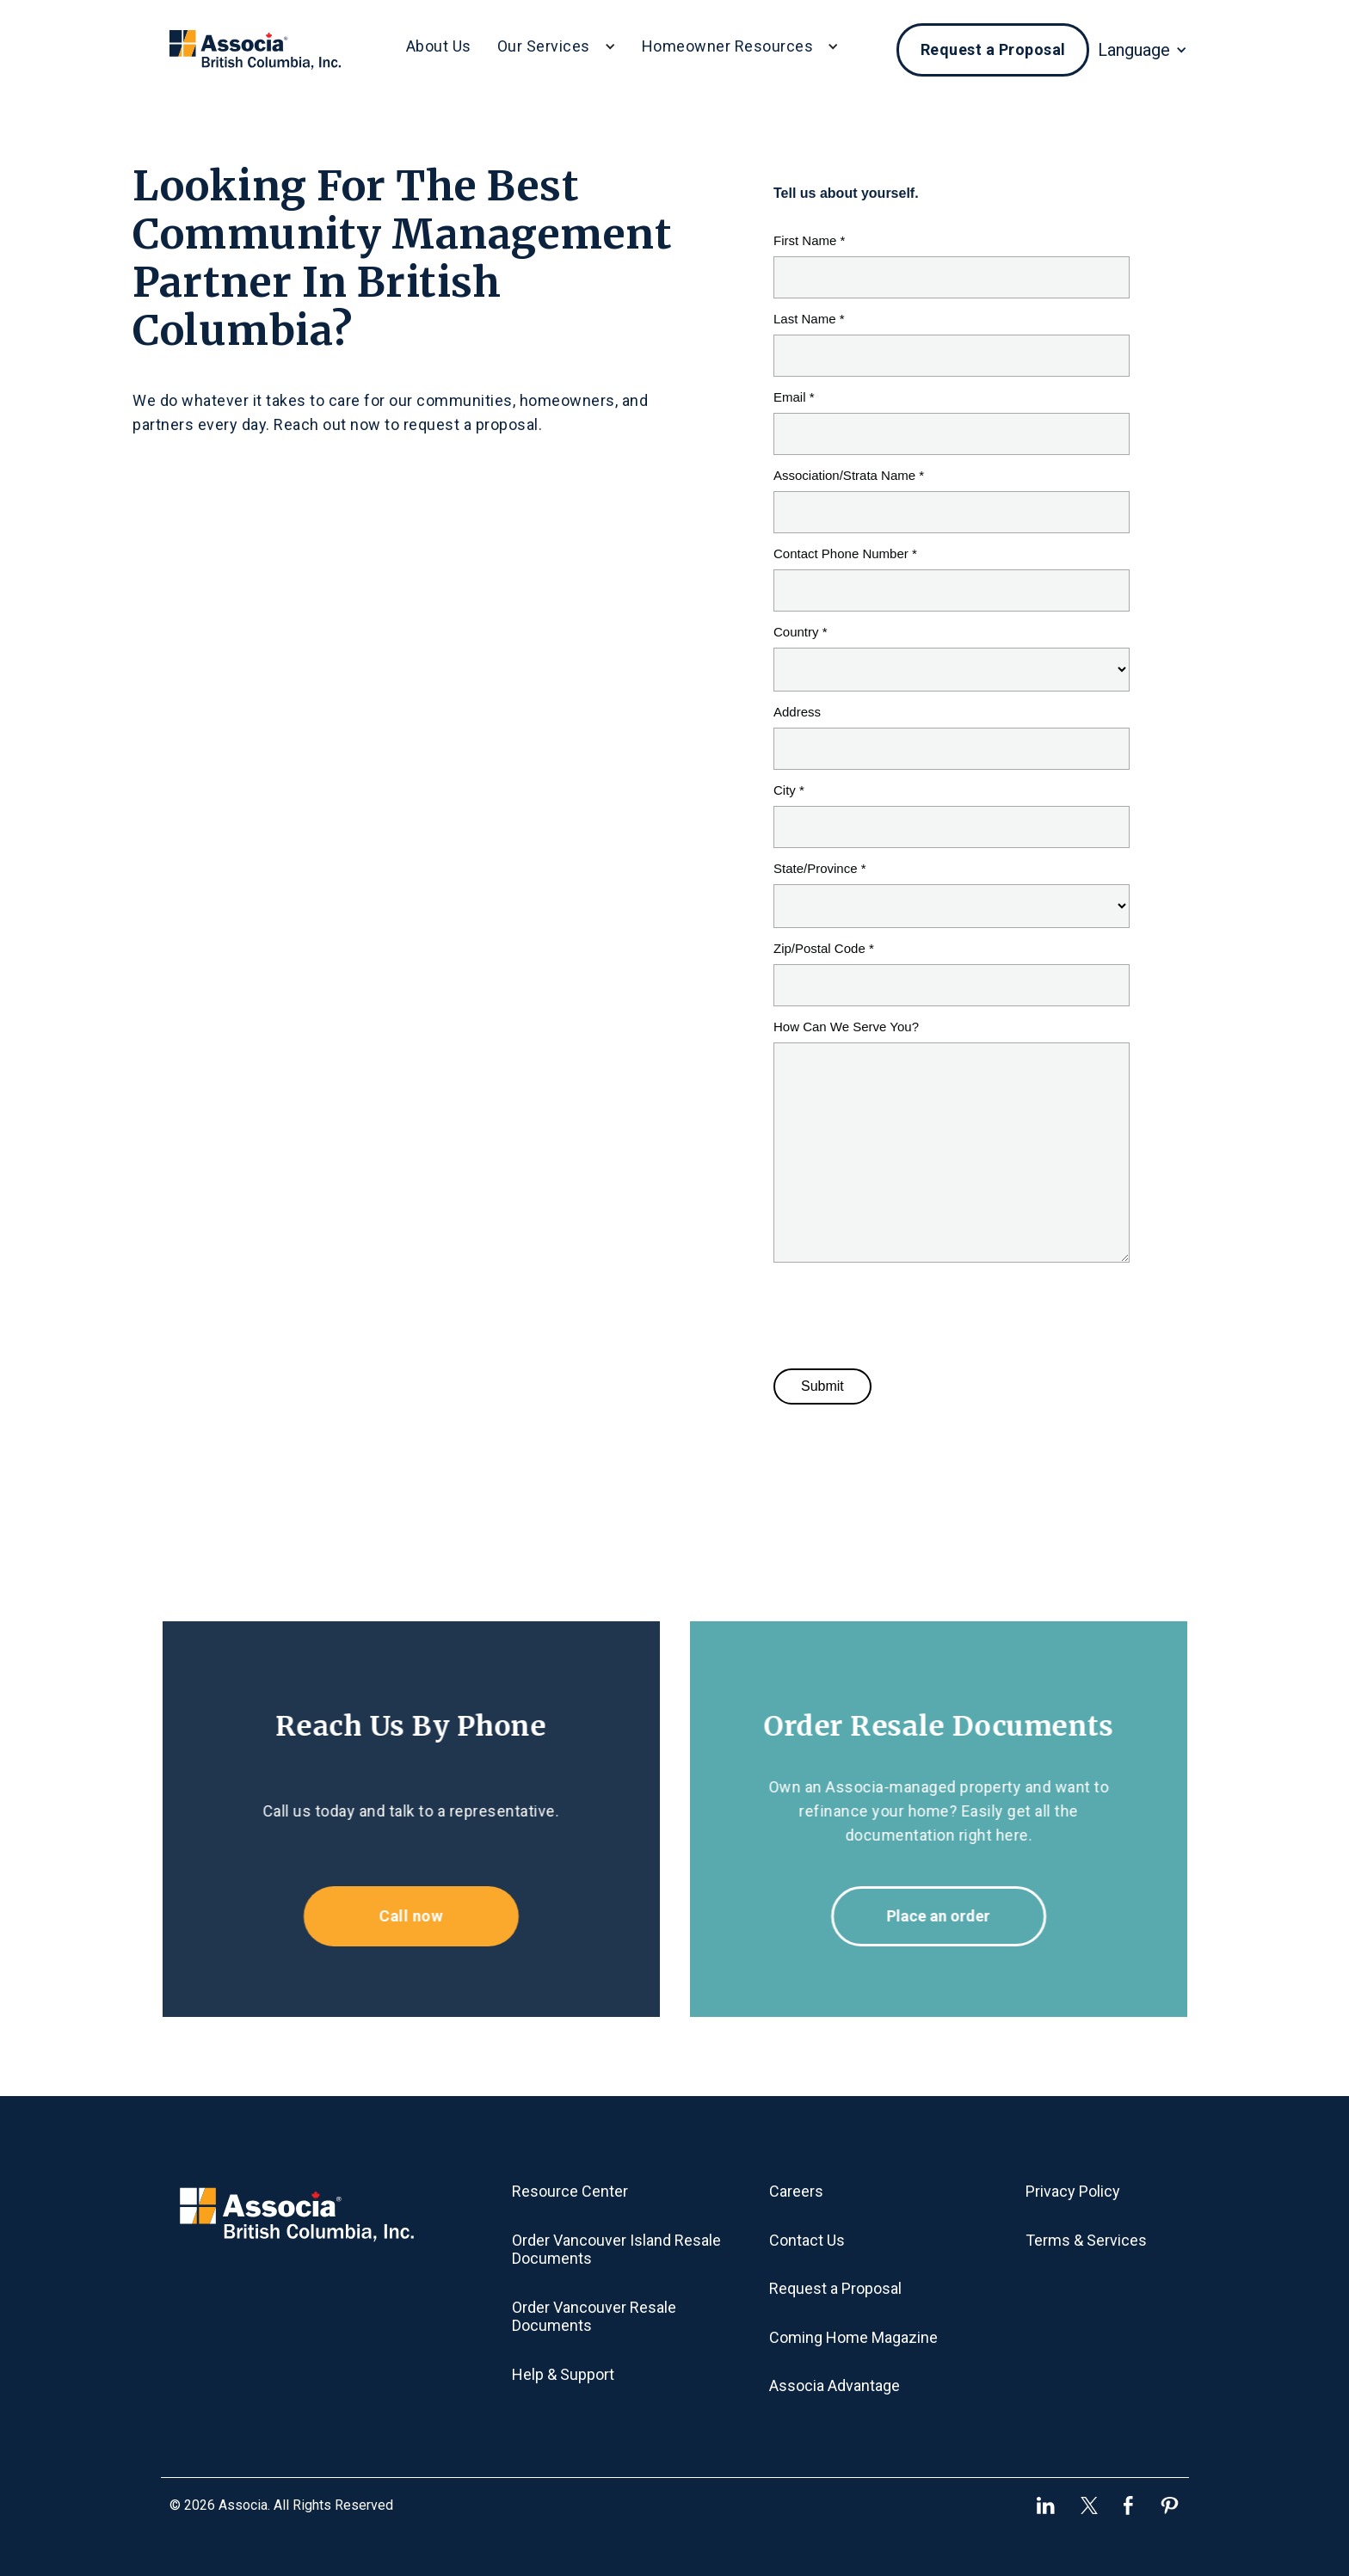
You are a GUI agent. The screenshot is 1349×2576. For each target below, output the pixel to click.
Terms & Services (1086, 2240)
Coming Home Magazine (853, 2337)
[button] (556, 50)
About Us (438, 46)
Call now (402, 1916)
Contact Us (807, 2240)
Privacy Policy (1073, 2191)
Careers (796, 2191)
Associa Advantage (834, 2385)
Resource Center (570, 2191)
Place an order (947, 1916)
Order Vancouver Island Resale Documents (616, 2249)
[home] (255, 50)
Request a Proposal (993, 49)
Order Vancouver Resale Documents (594, 2316)
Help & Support (563, 2374)
